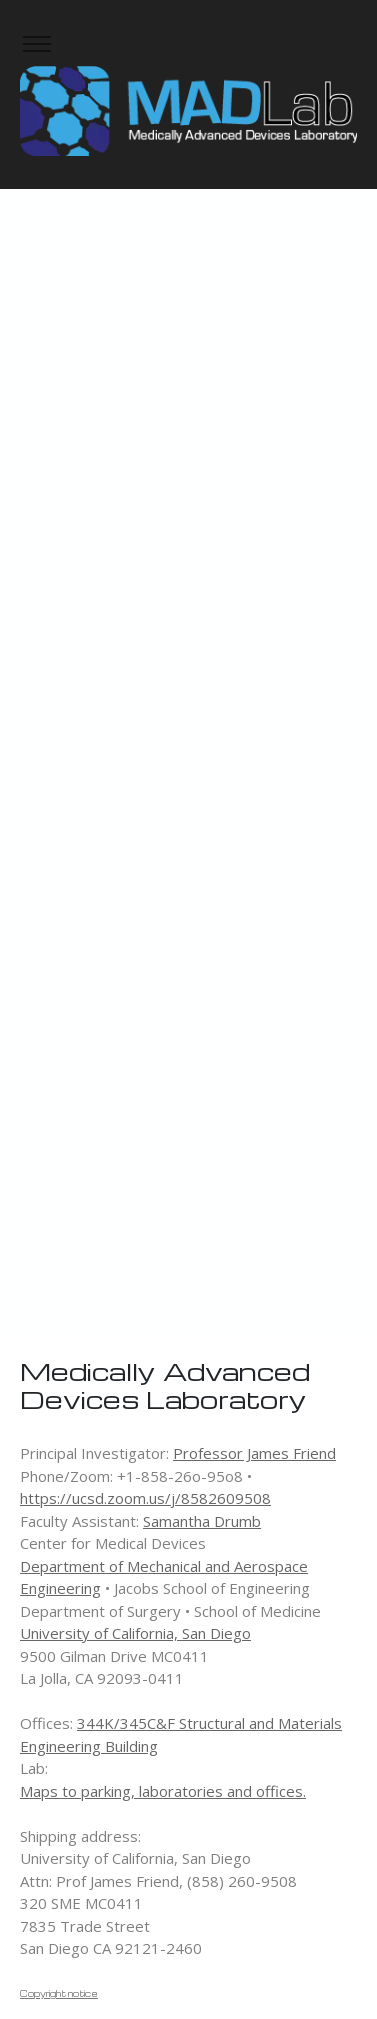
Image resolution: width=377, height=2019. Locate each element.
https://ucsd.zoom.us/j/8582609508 (145, 1498)
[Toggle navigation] (36, 44)
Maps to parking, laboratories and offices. (163, 1791)
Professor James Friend (254, 1453)
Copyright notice (59, 1993)
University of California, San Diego (135, 1633)
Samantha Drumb (202, 1521)
